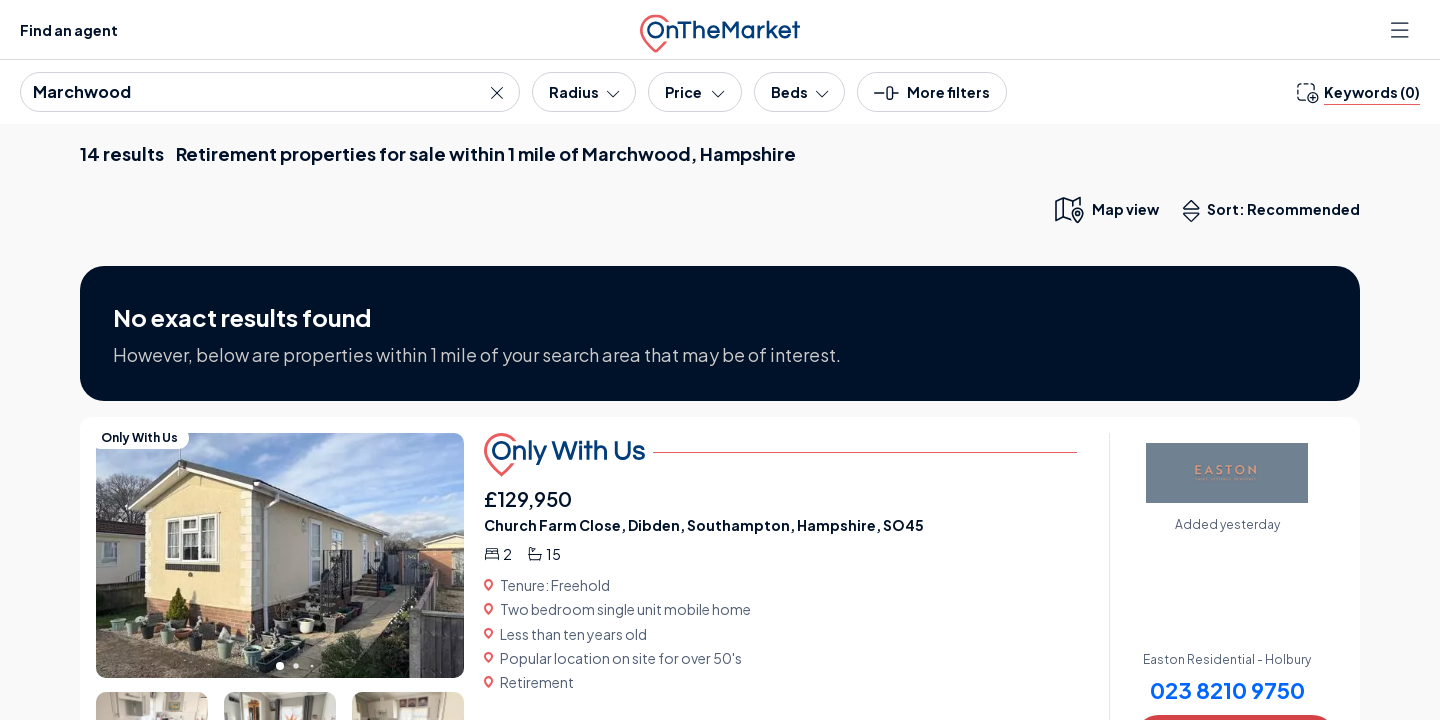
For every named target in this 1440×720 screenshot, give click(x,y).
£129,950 (528, 498)
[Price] (694, 92)
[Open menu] (1402, 30)
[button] (932, 98)
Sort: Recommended (1276, 211)
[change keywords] (1358, 92)
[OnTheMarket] (720, 29)
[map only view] (1105, 209)
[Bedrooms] (799, 92)
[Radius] (584, 92)
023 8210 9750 (1227, 690)
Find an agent (69, 30)
